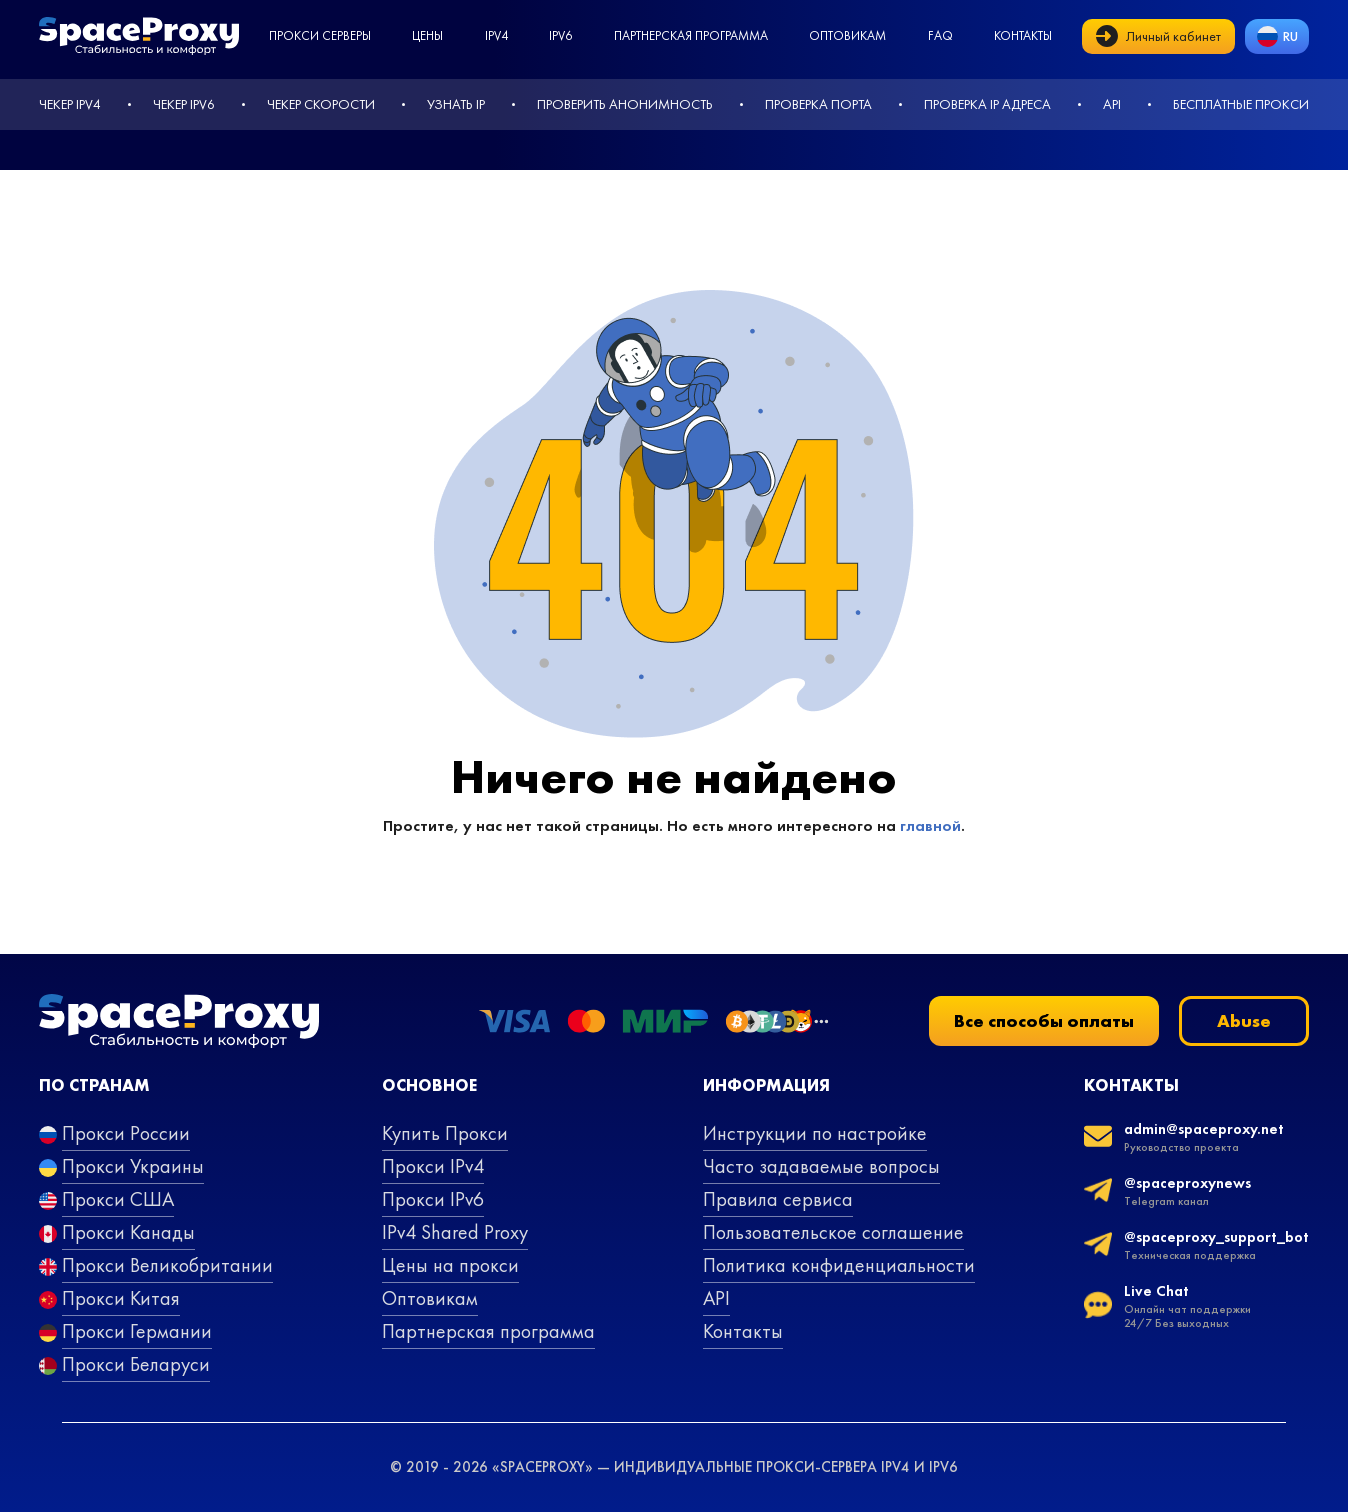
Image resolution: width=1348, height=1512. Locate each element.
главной (930, 825)
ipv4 (496, 35)
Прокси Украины (133, 1166)
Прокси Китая (121, 1298)
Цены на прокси (450, 1265)
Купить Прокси (445, 1133)
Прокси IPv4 (433, 1166)
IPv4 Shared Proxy (455, 1232)
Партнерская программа (691, 35)
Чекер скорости (321, 104)
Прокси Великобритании (167, 1265)
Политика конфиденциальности (839, 1265)
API (1112, 104)
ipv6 (560, 35)
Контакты (1023, 35)
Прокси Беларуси (136, 1364)
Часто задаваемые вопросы (821, 1166)
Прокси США (118, 1199)
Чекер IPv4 (70, 104)
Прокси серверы (320, 35)
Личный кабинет (1158, 36)
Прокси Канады (128, 1232)
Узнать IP (456, 104)
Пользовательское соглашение (833, 1232)
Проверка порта (818, 104)
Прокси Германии (137, 1331)
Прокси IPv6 (433, 1199)
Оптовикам (847, 35)
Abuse (1244, 1020)
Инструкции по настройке (815, 1133)
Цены (427, 35)
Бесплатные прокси (1241, 104)
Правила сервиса (778, 1199)
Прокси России (126, 1133)
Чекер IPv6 (184, 104)
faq (940, 35)
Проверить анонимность (625, 104)
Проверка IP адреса (987, 104)
